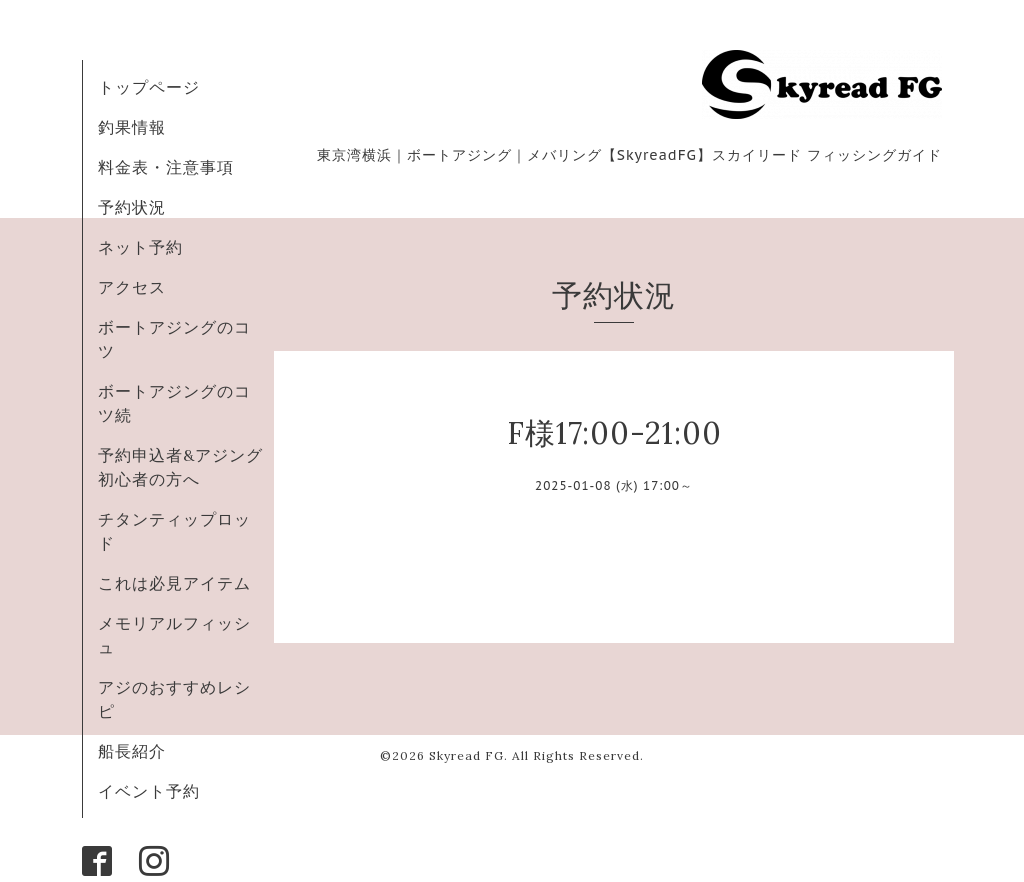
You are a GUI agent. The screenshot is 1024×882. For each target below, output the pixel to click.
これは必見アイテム (174, 583)
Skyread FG (466, 755)
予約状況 (132, 207)
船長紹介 (132, 751)
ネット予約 (140, 247)
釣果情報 (132, 127)
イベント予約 (149, 791)
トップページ (149, 87)
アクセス (132, 287)
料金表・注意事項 (166, 167)
